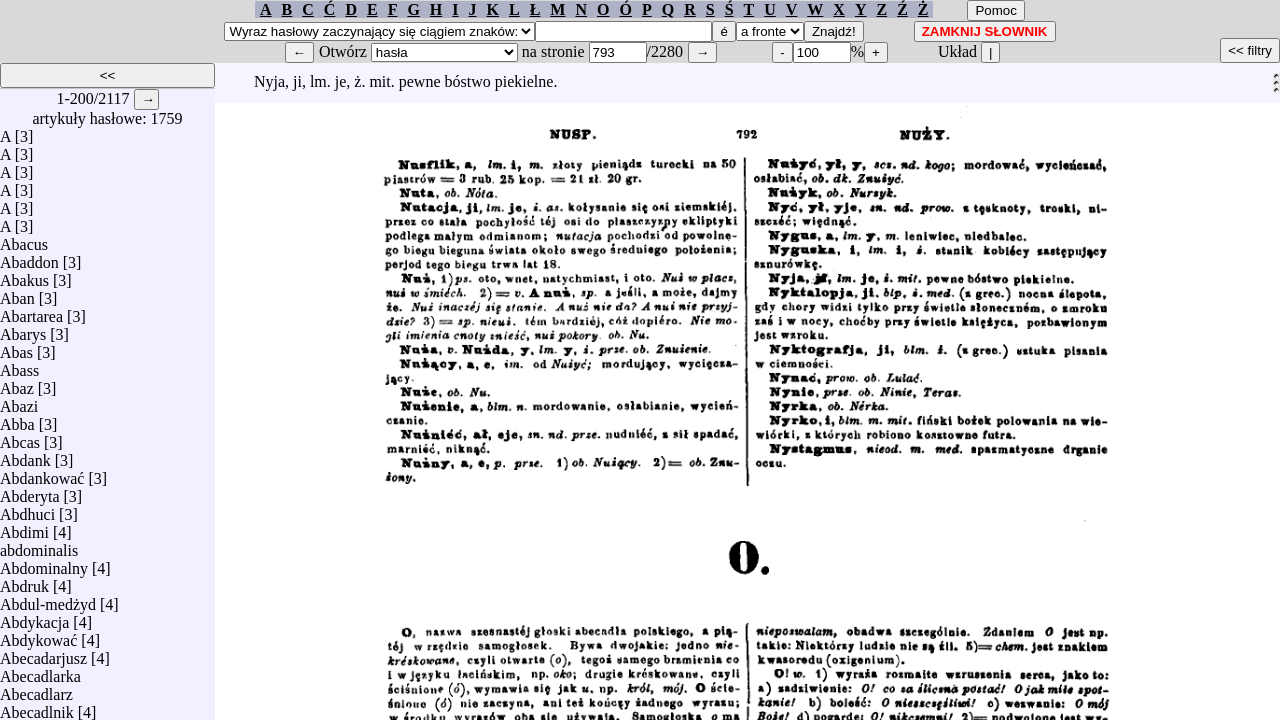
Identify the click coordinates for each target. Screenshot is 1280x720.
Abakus (24, 275)
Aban (17, 293)
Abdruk (24, 581)
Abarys (23, 329)
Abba (17, 419)
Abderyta (30, 491)
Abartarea (31, 311)
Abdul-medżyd (48, 599)
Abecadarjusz (43, 653)
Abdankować (42, 473)
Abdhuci (27, 509)
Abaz (17, 383)
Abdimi (24, 527)
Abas (16, 347)
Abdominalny (44, 563)
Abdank (25, 455)
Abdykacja (34, 617)
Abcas (20, 437)
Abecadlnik (37, 707)
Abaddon (29, 257)
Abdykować (38, 635)
